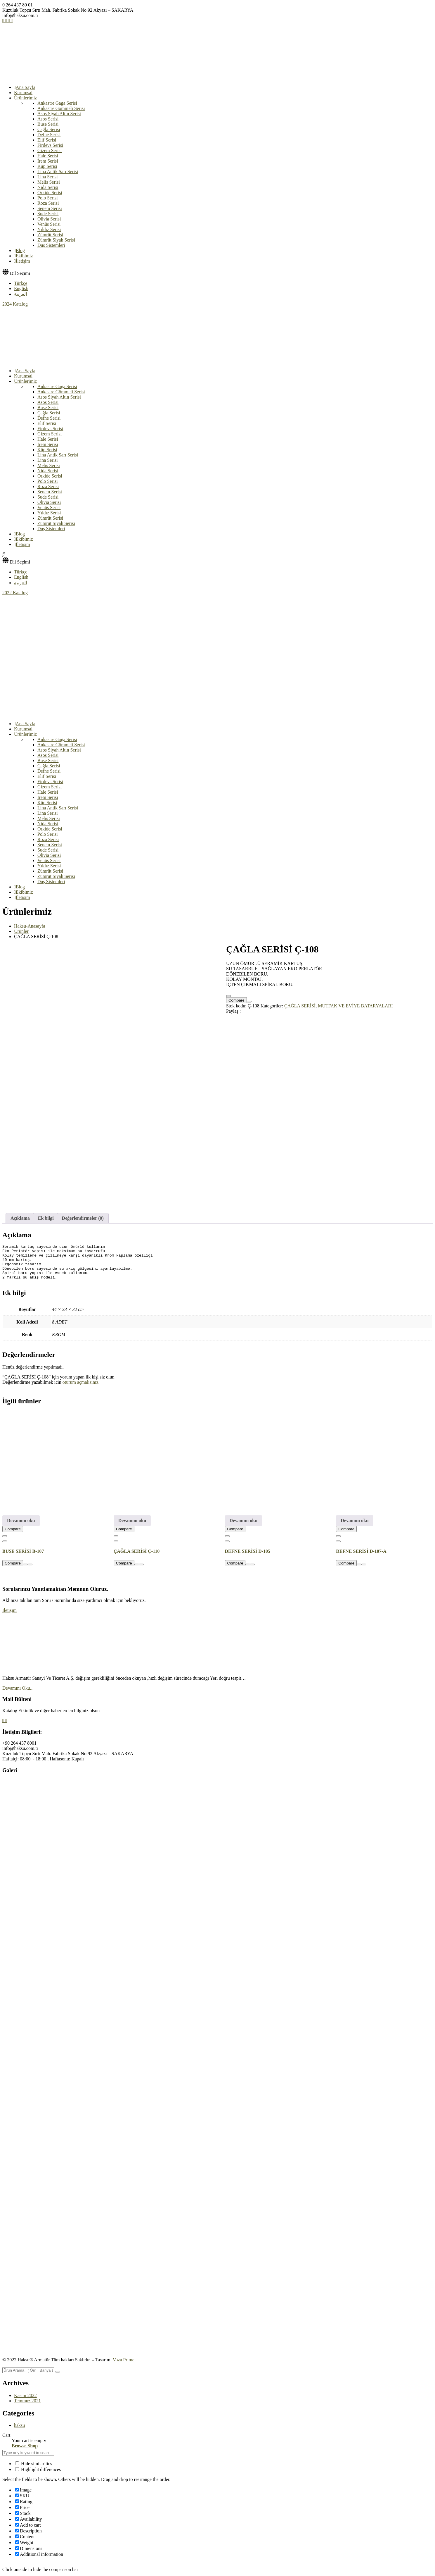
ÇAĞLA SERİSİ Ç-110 (137, 1541)
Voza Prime (123, 2350)
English (21, 288)
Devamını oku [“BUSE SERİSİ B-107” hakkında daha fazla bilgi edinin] (21, 1511)
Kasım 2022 (25, 2386)
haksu (19, 2416)
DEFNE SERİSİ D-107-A (361, 1541)
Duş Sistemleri (51, 245)
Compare (236, 1000)
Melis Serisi (48, 182)
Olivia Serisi (49, 218)
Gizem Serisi (49, 150)
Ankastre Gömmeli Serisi (61, 108)
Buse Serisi (47, 124)
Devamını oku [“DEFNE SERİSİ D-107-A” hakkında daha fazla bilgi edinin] (355, 1511)
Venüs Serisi (49, 224)
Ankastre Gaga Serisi (57, 103)
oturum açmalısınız (80, 1372)
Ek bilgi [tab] (46, 1201)
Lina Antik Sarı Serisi (57, 171)
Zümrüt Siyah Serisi (56, 239)
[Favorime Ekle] (228, 996)
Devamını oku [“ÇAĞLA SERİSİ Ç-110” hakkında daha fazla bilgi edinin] (132, 1511)
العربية (20, 294)
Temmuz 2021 (27, 2391)
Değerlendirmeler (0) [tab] (83, 1201)
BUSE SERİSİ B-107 (23, 1541)
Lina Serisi (47, 176)
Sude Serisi (47, 213)
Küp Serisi (47, 166)
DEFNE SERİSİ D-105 (248, 1541)
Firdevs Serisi (50, 145)
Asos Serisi (47, 118)
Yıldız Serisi (49, 229)
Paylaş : (233, 1011)
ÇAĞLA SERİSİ (300, 1005)
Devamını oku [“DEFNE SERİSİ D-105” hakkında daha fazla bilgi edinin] (244, 1511)
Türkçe (20, 283)
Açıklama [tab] (20, 1201)
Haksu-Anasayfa (29, 925)
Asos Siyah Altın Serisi (59, 113)
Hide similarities (33, 2454)
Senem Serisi (49, 208)
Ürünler (21, 931)
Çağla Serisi (48, 129)
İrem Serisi (47, 160)
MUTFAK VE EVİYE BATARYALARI (355, 1005)
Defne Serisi (49, 134)
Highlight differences (38, 2460)
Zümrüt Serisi (50, 234)
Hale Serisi (47, 155)
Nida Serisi (47, 187)
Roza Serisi (48, 203)
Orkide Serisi (49, 192)
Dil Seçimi (20, 273)
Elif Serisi (46, 139)
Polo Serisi (47, 197)
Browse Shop (25, 2436)
